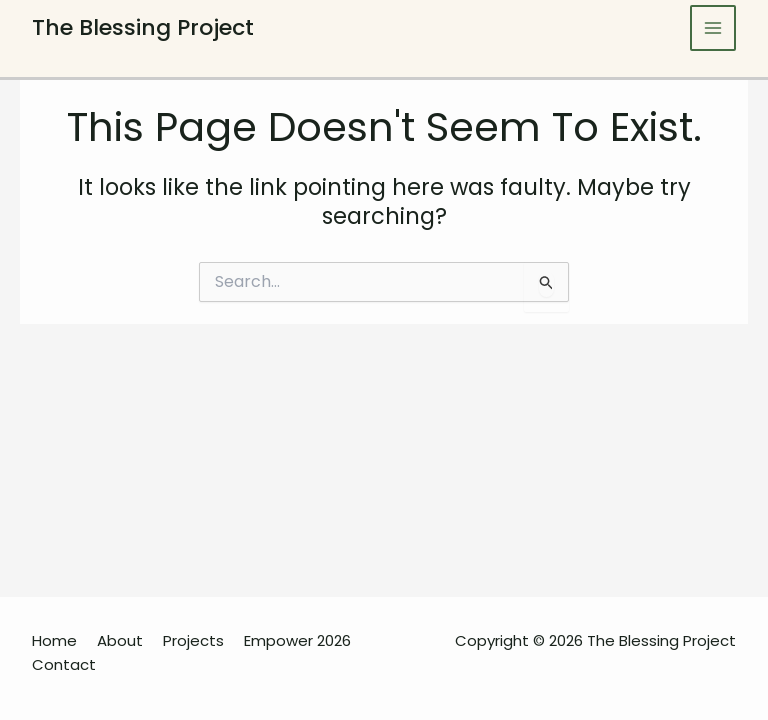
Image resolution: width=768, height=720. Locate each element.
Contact (64, 664)
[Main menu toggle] (713, 28)
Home (54, 640)
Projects (193, 640)
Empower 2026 (297, 640)
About (120, 640)
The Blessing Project (143, 27)
